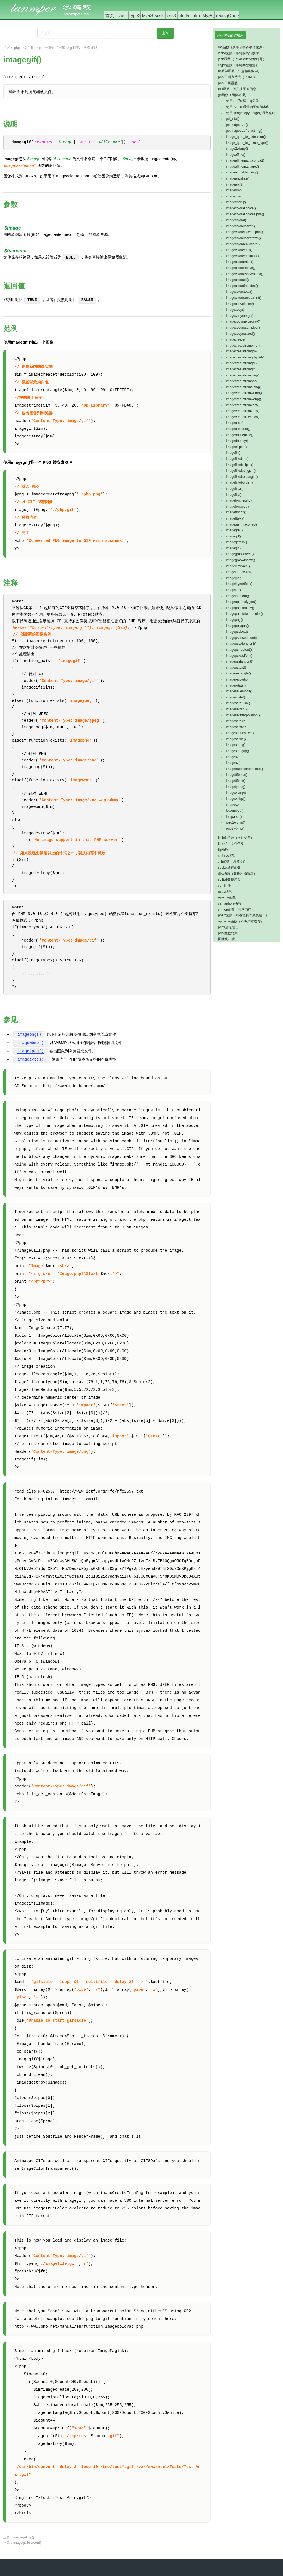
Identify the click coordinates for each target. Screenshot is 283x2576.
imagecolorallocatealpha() (245, 214)
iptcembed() (234, 811)
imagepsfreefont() (239, 650)
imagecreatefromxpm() (243, 411)
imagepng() (29, 1035)
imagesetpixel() (237, 721)
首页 (109, 15)
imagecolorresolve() (240, 268)
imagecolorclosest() (240, 226)
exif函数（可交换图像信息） (239, 89)
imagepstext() (236, 667)
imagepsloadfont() (239, 656)
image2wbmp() (237, 149)
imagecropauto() (238, 429)
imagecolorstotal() (239, 292)
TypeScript (139, 15)
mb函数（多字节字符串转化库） (242, 47)
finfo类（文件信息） (233, 844)
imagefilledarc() (237, 459)
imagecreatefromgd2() (242, 351)
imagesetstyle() (237, 727)
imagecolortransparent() (243, 298)
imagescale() (235, 697)
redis (221, 15)
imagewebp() (235, 799)
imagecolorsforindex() (242, 286)
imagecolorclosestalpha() (244, 232)
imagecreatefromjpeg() (243, 375)
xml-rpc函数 (226, 856)
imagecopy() (235, 310)
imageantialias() (238, 178)
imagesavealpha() (239, 691)
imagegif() (233, 548)
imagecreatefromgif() (241, 369)
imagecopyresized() (240, 334)
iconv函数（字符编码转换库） (240, 53)
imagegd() (233, 536)
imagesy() (233, 763)
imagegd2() (234, 530)
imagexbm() (234, 804)
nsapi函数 (225, 891)
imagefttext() (235, 518)
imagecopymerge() (240, 316)
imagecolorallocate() (241, 208)
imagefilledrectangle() (242, 477)
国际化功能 (226, 939)
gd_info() (232, 119)
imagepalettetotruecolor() (244, 614)
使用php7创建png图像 (242, 101)
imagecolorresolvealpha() (244, 274)
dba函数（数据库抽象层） (237, 874)
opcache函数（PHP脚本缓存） (241, 921)
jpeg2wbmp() (235, 822)
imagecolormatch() (239, 262)
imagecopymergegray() (243, 321)
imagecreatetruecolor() (243, 417)
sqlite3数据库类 (229, 880)
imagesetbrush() (238, 703)
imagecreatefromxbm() (243, 405)
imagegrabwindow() (240, 560)
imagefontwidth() (238, 506)
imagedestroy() (237, 441)
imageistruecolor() (239, 572)
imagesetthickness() (241, 733)
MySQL (209, 15)
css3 (171, 15)
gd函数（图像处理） (85, 48)
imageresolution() (239, 679)
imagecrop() (235, 423)
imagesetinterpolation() (243, 715)
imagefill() (233, 453)
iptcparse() (234, 817)
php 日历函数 (228, 83)
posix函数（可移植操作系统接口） (243, 915)
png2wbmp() (235, 828)
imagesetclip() (236, 709)
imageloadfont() (237, 596)
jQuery (233, 15)
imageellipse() (236, 447)
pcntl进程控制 (228, 927)
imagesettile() (236, 739)
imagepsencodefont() (241, 638)
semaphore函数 (229, 903)
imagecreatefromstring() (243, 387)
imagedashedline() (239, 435)
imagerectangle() (238, 673)
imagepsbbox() (237, 632)
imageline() (234, 590)
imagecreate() (236, 339)
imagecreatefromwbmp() (244, 393)
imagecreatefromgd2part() (245, 357)
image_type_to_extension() (246, 137)
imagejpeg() (30, 1052)
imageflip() (234, 495)
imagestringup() (237, 751)
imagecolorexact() (239, 250)
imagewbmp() (30, 1043)
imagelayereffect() (239, 584)
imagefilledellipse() (239, 465)
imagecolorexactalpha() (243, 256)
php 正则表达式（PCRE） (237, 77)
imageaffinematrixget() (242, 166)
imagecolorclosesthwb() (243, 238)
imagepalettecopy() (240, 608)
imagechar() (235, 196)
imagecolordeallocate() (243, 244)
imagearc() (234, 184)
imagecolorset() (237, 280)
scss (159, 15)
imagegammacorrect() (242, 524)
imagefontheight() (239, 500)
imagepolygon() (237, 626)
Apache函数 (227, 897)
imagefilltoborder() (239, 482)
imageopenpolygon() (241, 602)
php (196, 15)
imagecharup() (236, 202)
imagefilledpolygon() (241, 471)
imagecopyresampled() (243, 327)
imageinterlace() (238, 566)
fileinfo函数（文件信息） (236, 838)
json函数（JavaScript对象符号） (242, 59)
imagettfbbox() (236, 775)
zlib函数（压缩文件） (234, 862)
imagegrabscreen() (27, 2543)
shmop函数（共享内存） (236, 909)
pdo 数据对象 (228, 933)
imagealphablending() (242, 172)
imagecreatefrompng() (242, 381)
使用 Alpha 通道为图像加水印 (247, 107)
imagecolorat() (236, 220)
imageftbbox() (236, 512)
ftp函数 (223, 850)
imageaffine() (235, 155)
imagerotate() (236, 685)
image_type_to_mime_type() (247, 143)
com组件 (224, 885)
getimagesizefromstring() (244, 131)
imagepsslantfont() (239, 661)
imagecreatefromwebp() (243, 399)
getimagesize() (237, 125)
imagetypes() (31, 1060)
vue (122, 15)
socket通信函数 (229, 867)
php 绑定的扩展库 (52, 48)
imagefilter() (234, 489)
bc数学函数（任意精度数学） (239, 71)
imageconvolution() (240, 304)
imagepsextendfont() (241, 643)
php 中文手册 (24, 48)
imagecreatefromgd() (241, 363)
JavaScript (151, 15)
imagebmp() (235, 190)
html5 (183, 15)
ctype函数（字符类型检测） (238, 65)
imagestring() (235, 745)
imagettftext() (235, 781)
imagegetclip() (23, 2538)
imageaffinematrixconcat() (245, 160)
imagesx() (233, 757)
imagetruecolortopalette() (244, 769)
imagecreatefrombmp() (243, 345)
